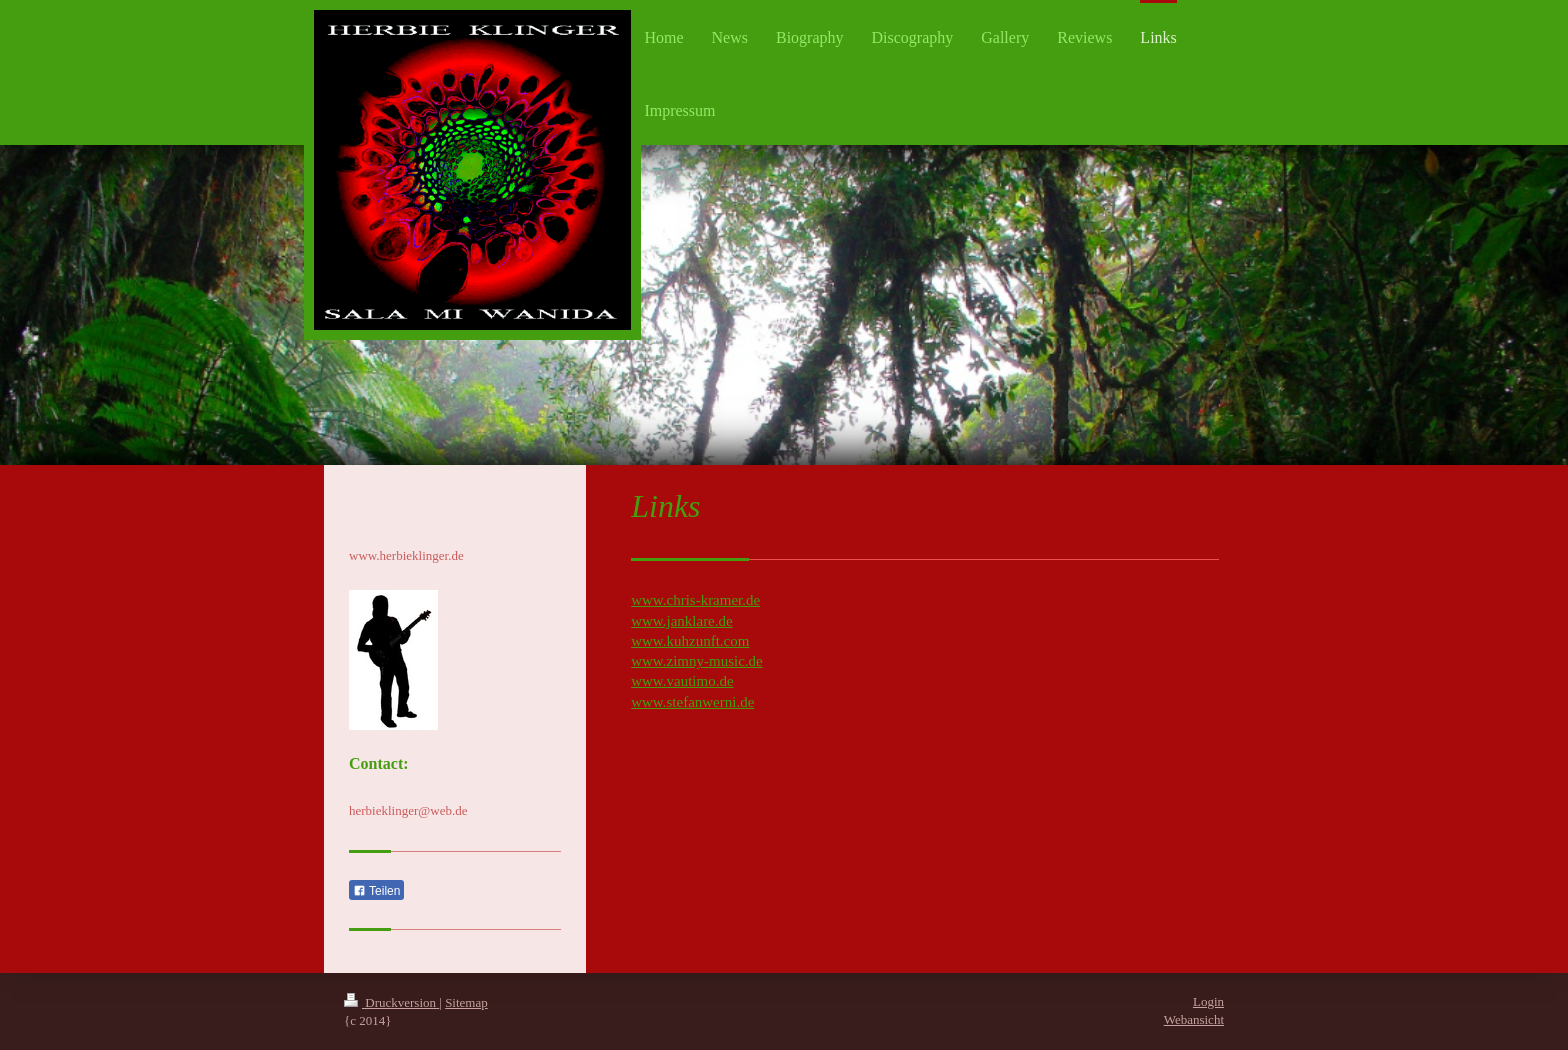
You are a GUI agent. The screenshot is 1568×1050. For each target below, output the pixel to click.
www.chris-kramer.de (695, 600)
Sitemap (466, 1002)
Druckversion (391, 1002)
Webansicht (1194, 1019)
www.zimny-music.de (697, 661)
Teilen (376, 891)
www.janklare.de (681, 621)
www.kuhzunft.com (690, 641)
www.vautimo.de (682, 681)
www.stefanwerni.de (692, 702)
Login (1208, 1001)
